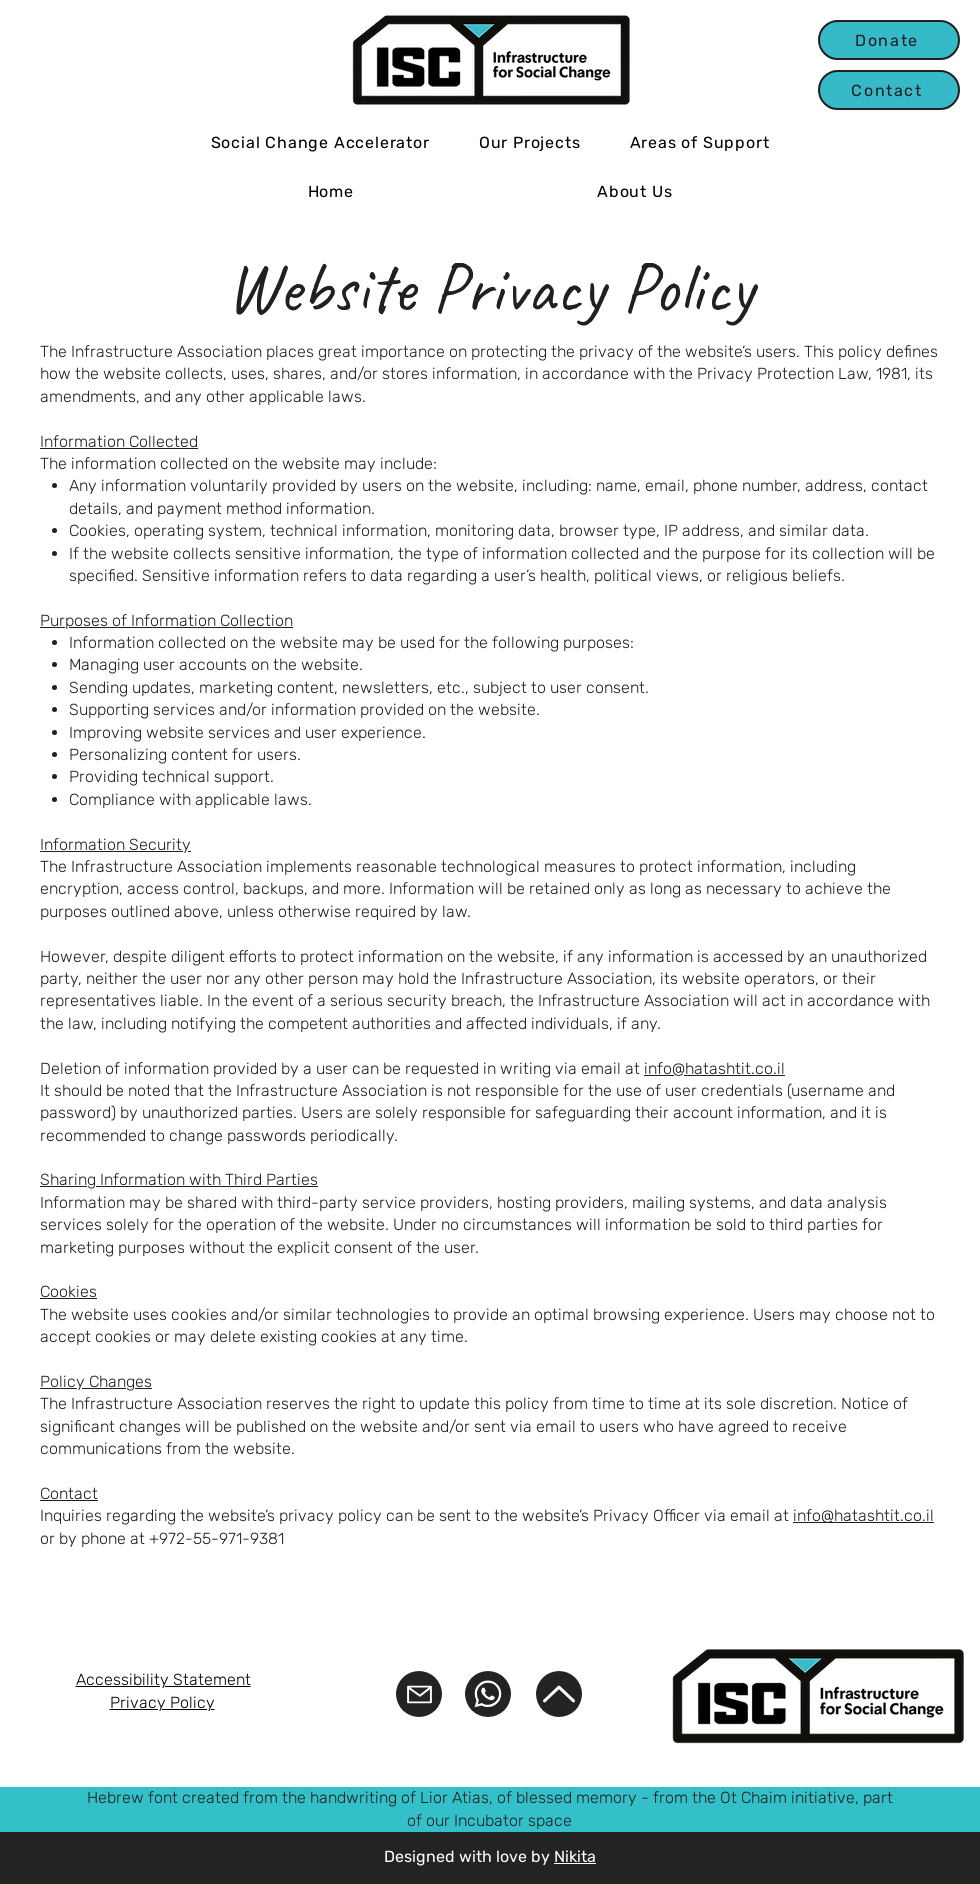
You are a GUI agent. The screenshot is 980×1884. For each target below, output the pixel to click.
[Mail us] (419, 1694)
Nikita (575, 1856)
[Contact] (889, 90)
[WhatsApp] (488, 1694)
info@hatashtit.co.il (714, 1068)
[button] (529, 142)
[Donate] (889, 40)
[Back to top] (559, 1694)
